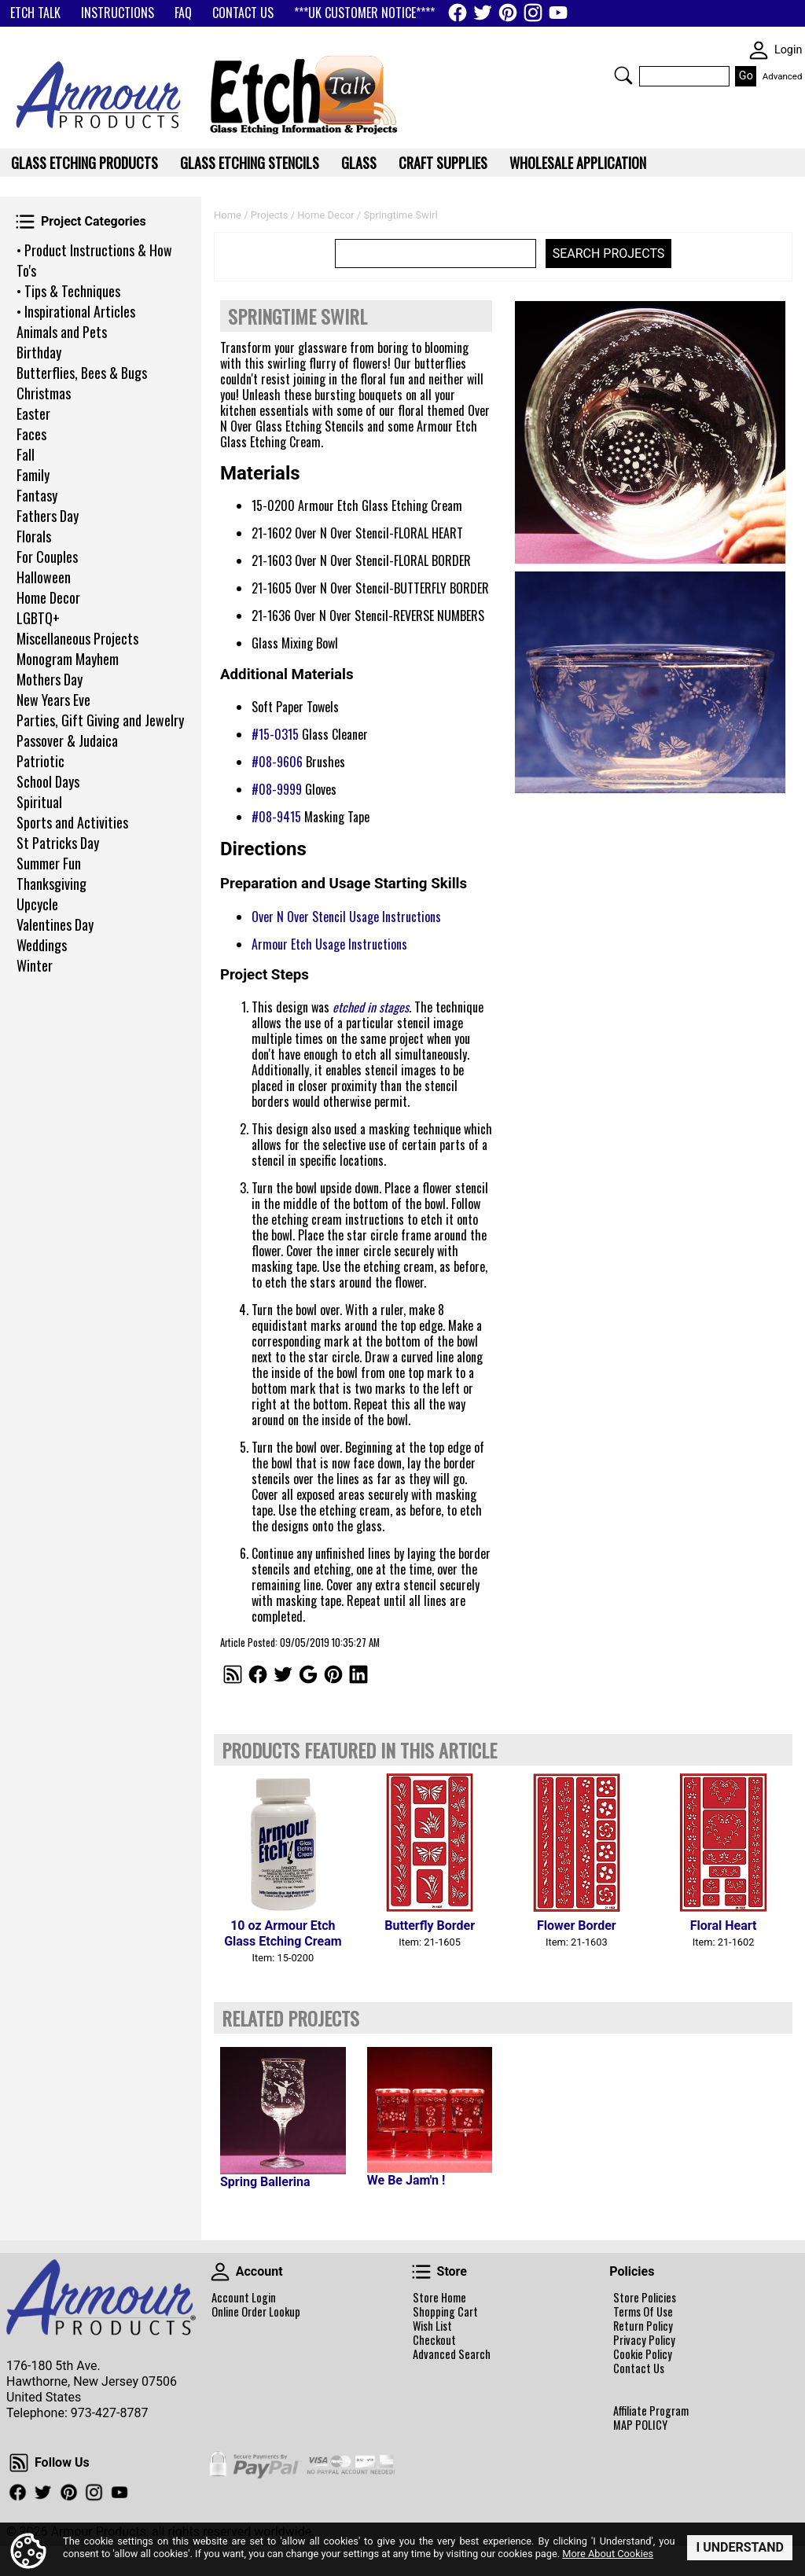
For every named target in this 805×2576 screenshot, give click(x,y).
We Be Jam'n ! (406, 2180)
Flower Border (576, 1925)
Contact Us (638, 2368)
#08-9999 (277, 789)
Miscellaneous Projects (77, 638)
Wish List (432, 2326)
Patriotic (40, 761)
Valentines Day (55, 924)
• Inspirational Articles (76, 311)
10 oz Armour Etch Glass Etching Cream (282, 1933)
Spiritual (39, 802)
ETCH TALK (35, 12)
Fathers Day (48, 515)
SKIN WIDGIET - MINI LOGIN (758, 50)
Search (623, 75)
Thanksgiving (51, 883)
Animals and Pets (62, 332)
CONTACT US (243, 12)
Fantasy (37, 495)
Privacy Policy (644, 2340)
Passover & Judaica (67, 740)
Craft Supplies (443, 163)
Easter (33, 413)
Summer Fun (49, 863)
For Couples (47, 556)
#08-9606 (277, 761)
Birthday (39, 352)
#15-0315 (275, 734)
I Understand (740, 2547)
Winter (35, 965)
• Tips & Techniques (68, 291)
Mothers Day (50, 679)
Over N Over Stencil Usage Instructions (346, 916)
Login (788, 50)
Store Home (439, 2298)
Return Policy (643, 2326)
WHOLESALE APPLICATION (577, 163)
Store (421, 2271)
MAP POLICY (640, 2425)
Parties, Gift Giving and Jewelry (100, 720)
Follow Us (18, 2462)
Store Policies (644, 2298)
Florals (34, 536)
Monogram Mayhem (68, 659)
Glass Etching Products (84, 163)
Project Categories (25, 221)
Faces (31, 434)
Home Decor (48, 597)
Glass (359, 163)
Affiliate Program (651, 2411)
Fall (26, 454)
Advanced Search (452, 2354)
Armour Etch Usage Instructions (329, 944)
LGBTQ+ (38, 618)
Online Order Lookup (255, 2312)
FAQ (183, 12)
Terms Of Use (643, 2312)
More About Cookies (607, 2553)
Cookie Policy (642, 2354)
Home (227, 215)
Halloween (44, 577)
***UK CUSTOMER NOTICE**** (364, 12)
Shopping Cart (445, 2312)
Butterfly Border (429, 1925)
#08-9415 (276, 816)
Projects (270, 215)
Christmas (44, 393)
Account (220, 2271)
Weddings (42, 945)
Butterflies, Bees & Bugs (82, 372)
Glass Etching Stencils (249, 163)
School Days (48, 781)
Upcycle (37, 904)
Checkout (434, 2340)
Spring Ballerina (265, 2181)
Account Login (243, 2298)
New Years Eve (53, 699)
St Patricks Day (58, 842)
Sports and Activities (72, 822)
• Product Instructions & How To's (94, 260)
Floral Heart (723, 1925)
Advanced (783, 76)
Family (33, 475)
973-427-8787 (110, 2412)
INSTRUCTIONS (117, 12)
